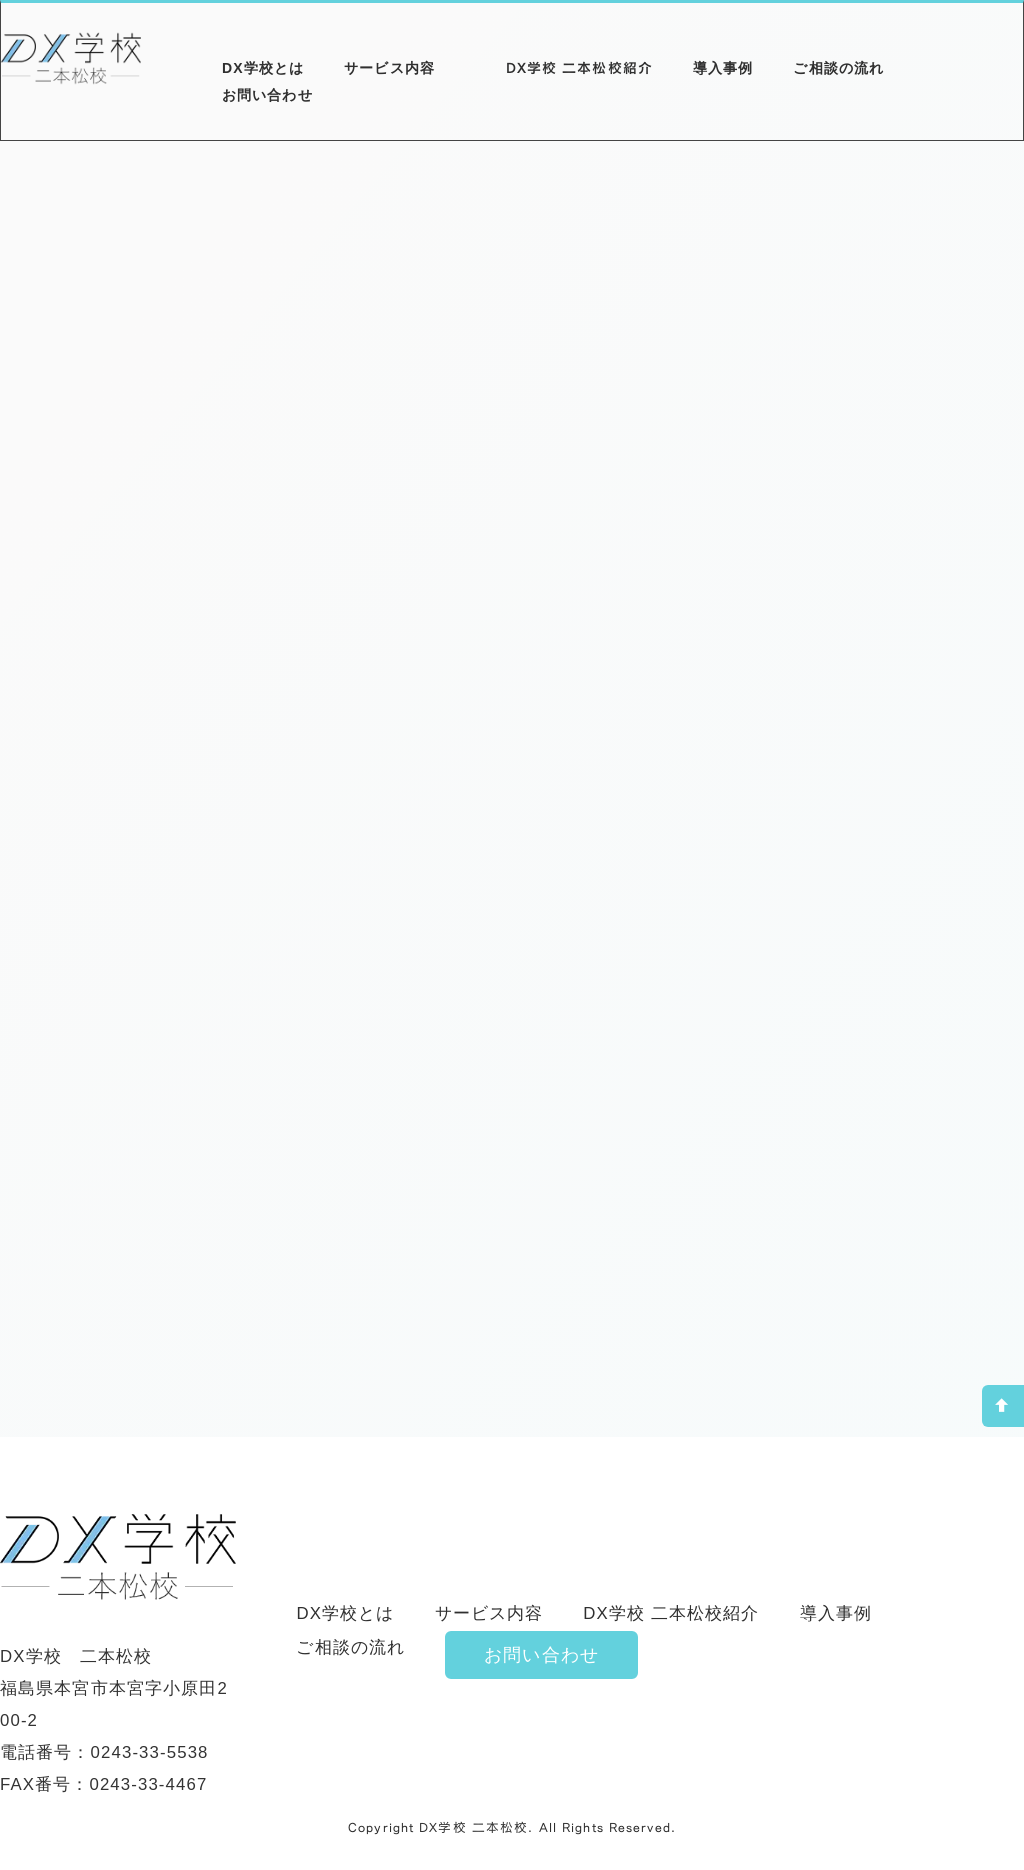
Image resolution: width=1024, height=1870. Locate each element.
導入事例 (723, 68)
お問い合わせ (267, 95)
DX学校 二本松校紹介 (579, 67)
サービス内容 (389, 68)
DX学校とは (263, 68)
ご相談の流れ (838, 68)
